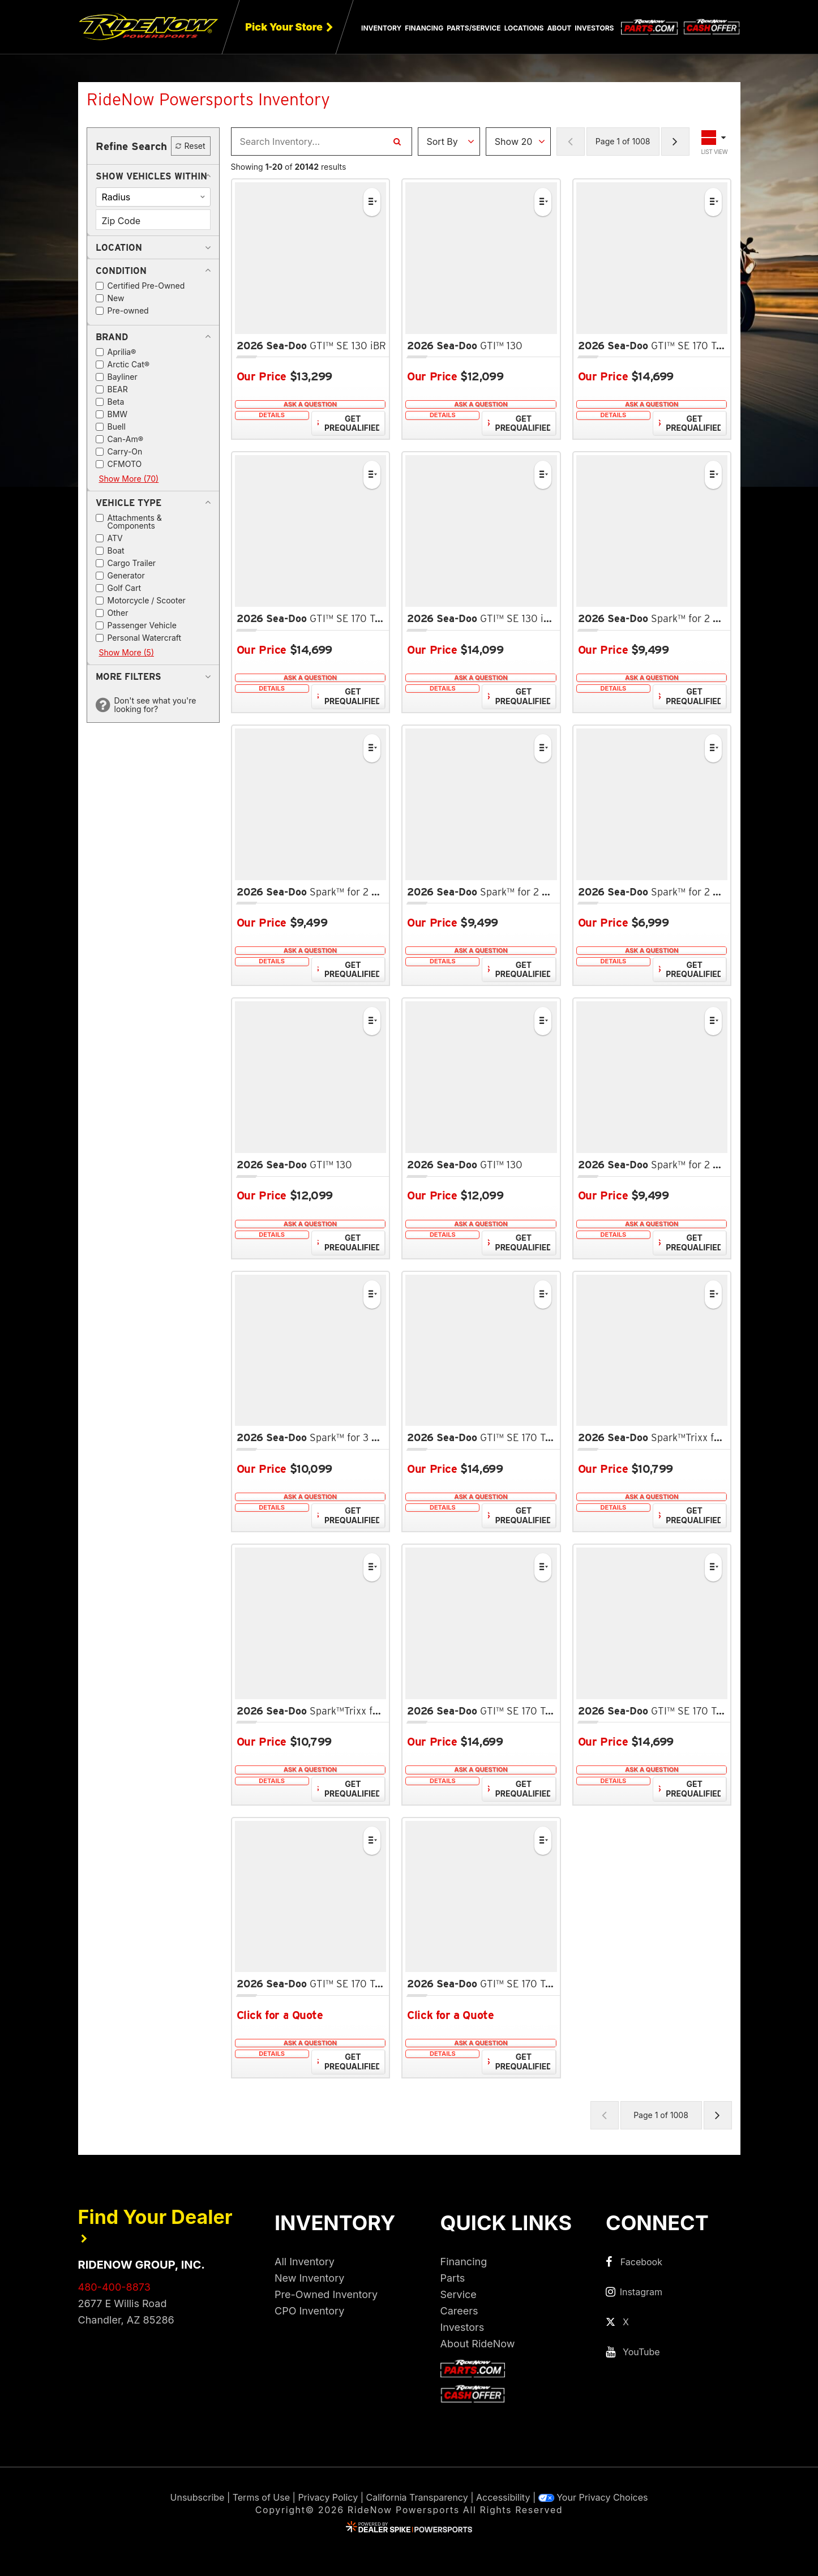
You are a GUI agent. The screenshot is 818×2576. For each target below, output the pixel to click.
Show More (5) (127, 652)
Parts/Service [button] (473, 28)
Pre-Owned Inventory (326, 2294)
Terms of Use (261, 2497)
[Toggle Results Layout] (715, 141)
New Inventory (309, 2278)
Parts (452, 2278)
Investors (594, 28)
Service (458, 2294)
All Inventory (305, 2262)
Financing (463, 2262)
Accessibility (503, 2497)
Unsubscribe (197, 2497)
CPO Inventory (309, 2311)
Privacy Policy (328, 2497)
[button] (151, 176)
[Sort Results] (449, 141)
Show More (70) (129, 478)
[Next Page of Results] (675, 141)
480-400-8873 (114, 2287)
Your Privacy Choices (593, 2497)
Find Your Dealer (155, 2224)
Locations (524, 28)
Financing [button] (424, 28)
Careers (459, 2311)
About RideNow (477, 2344)
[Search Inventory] (397, 141)
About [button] (559, 28)
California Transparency (417, 2497)
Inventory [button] (381, 28)
